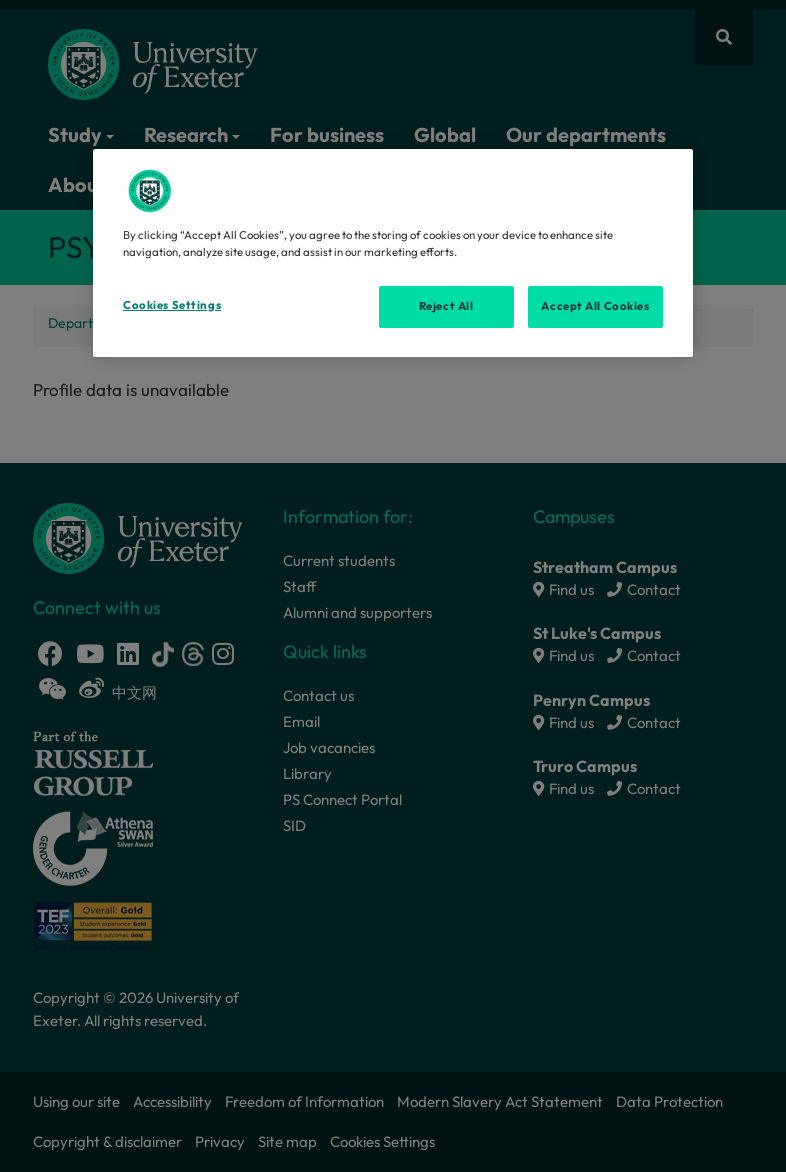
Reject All (446, 306)
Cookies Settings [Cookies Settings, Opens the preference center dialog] (172, 305)
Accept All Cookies (595, 306)
